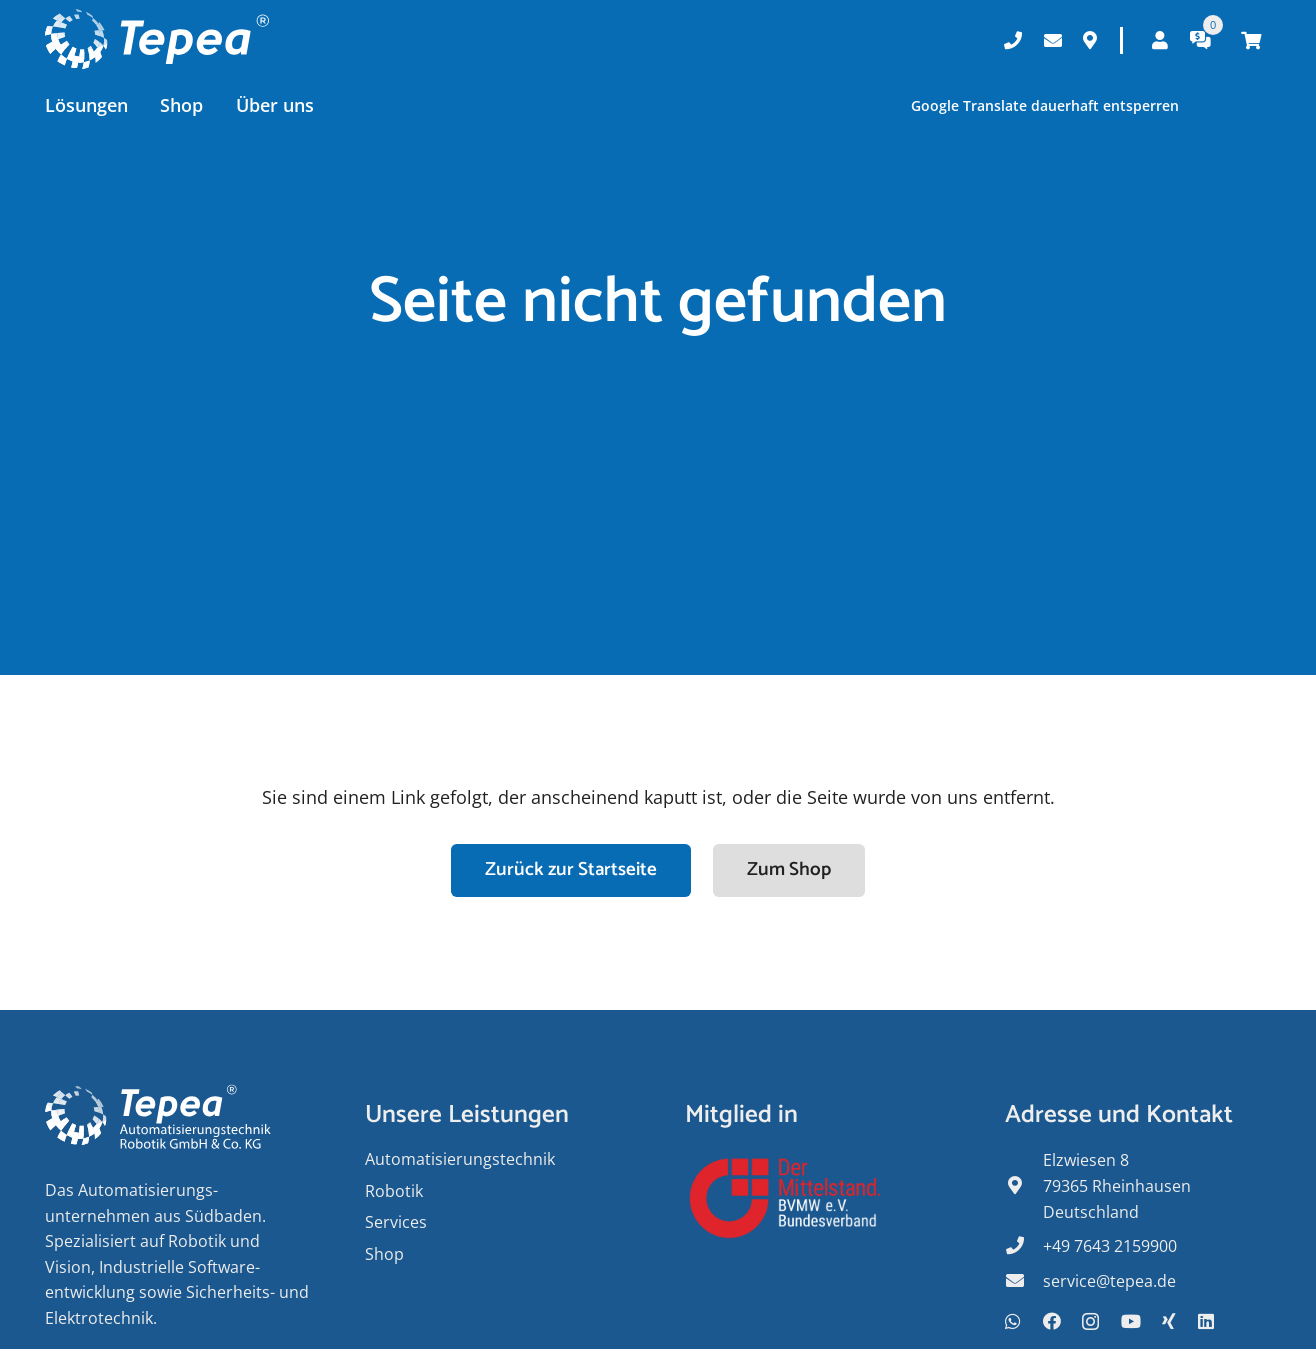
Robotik (394, 1191)
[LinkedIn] (1206, 1321)
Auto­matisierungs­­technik (460, 1159)
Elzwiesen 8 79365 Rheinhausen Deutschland (1117, 1185)
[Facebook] (1052, 1321)
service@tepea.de (1109, 1281)
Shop (384, 1254)
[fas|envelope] (1024, 1282)
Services (396, 1222)
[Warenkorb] (1251, 40)
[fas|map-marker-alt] (1024, 1187)
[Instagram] (1090, 1322)
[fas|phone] (1024, 1247)
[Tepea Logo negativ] (157, 40)
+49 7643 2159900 (1110, 1246)
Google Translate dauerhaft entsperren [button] (1044, 105)
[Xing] (1169, 1321)
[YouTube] (1131, 1321)
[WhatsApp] (1013, 1321)
